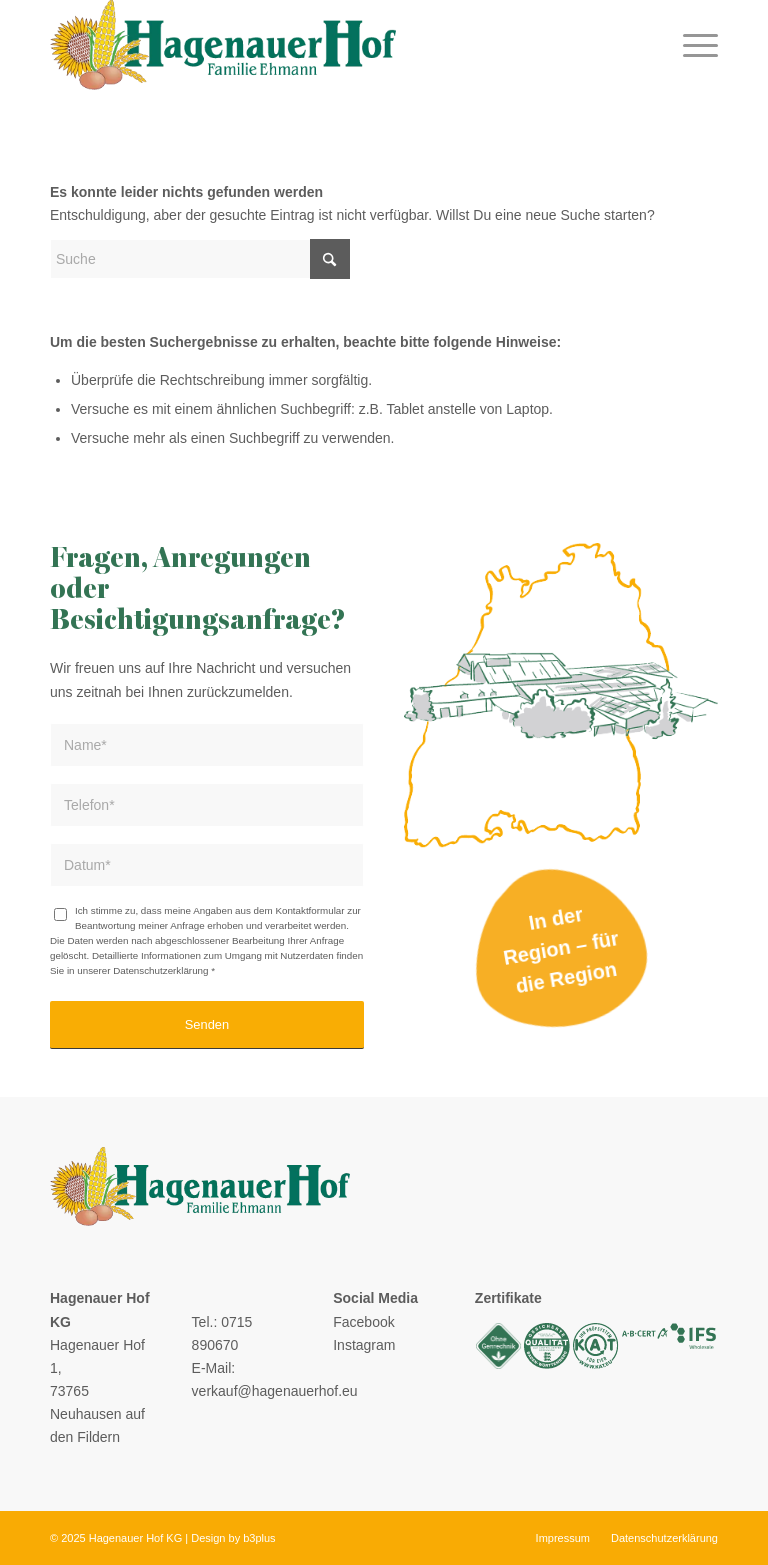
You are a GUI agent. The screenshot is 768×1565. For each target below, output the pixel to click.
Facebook (363, 1322)
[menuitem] (695, 45)
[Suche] (200, 259)
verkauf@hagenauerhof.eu (275, 1391)
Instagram (364, 1345)
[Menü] (695, 45)
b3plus (259, 1538)
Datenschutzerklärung (160, 970)
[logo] (223, 45)
